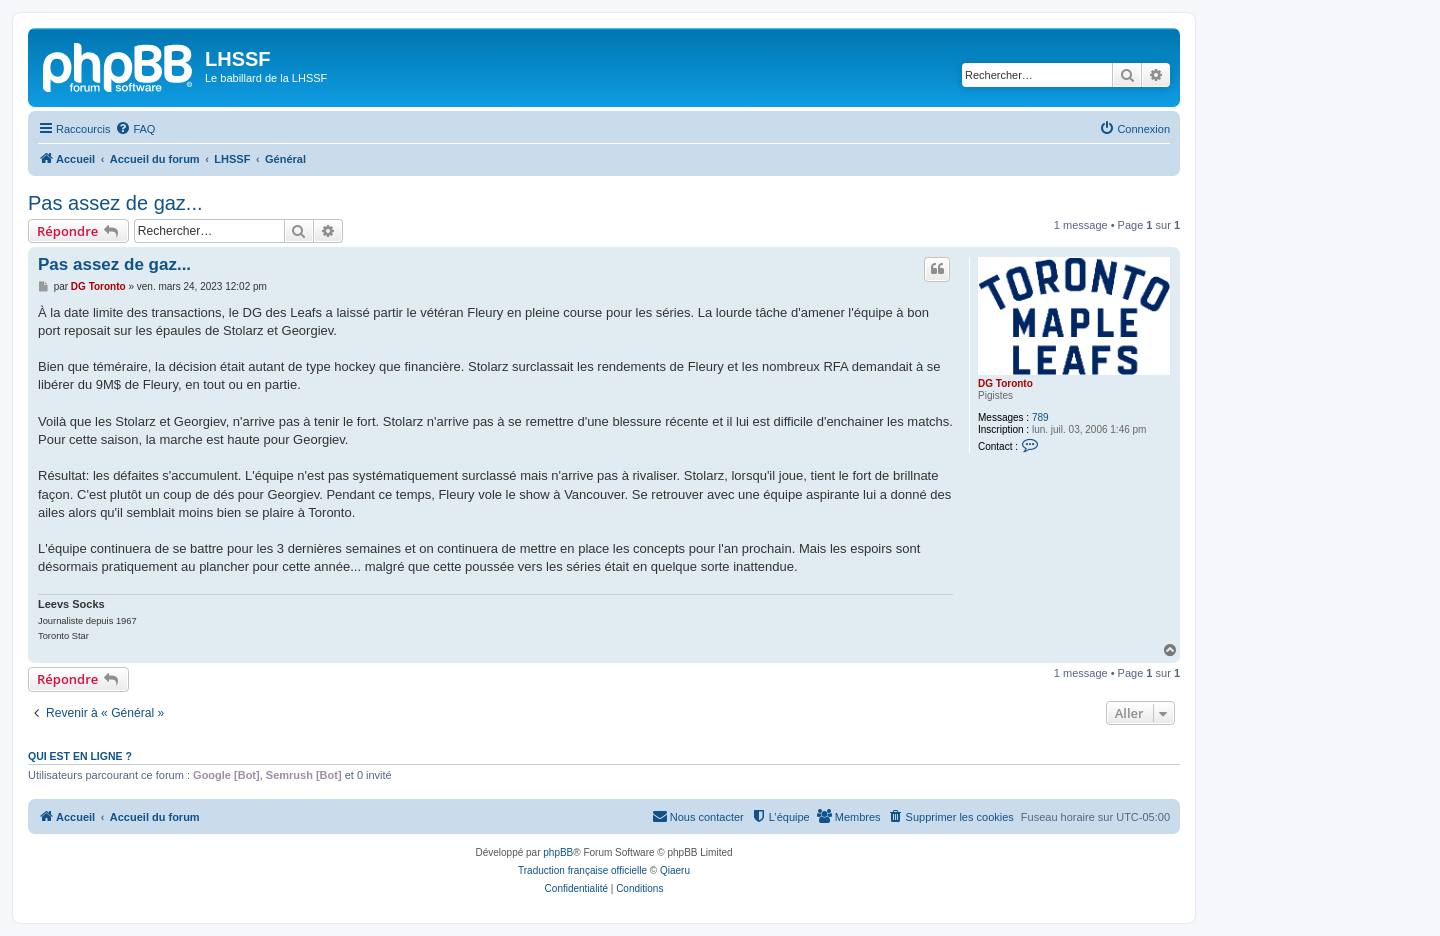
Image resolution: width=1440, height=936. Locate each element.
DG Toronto (1005, 383)
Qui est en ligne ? (80, 756)
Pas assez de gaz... (115, 203)
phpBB (558, 852)
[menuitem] (135, 129)
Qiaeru (675, 870)
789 (1040, 417)
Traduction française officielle (582, 870)
